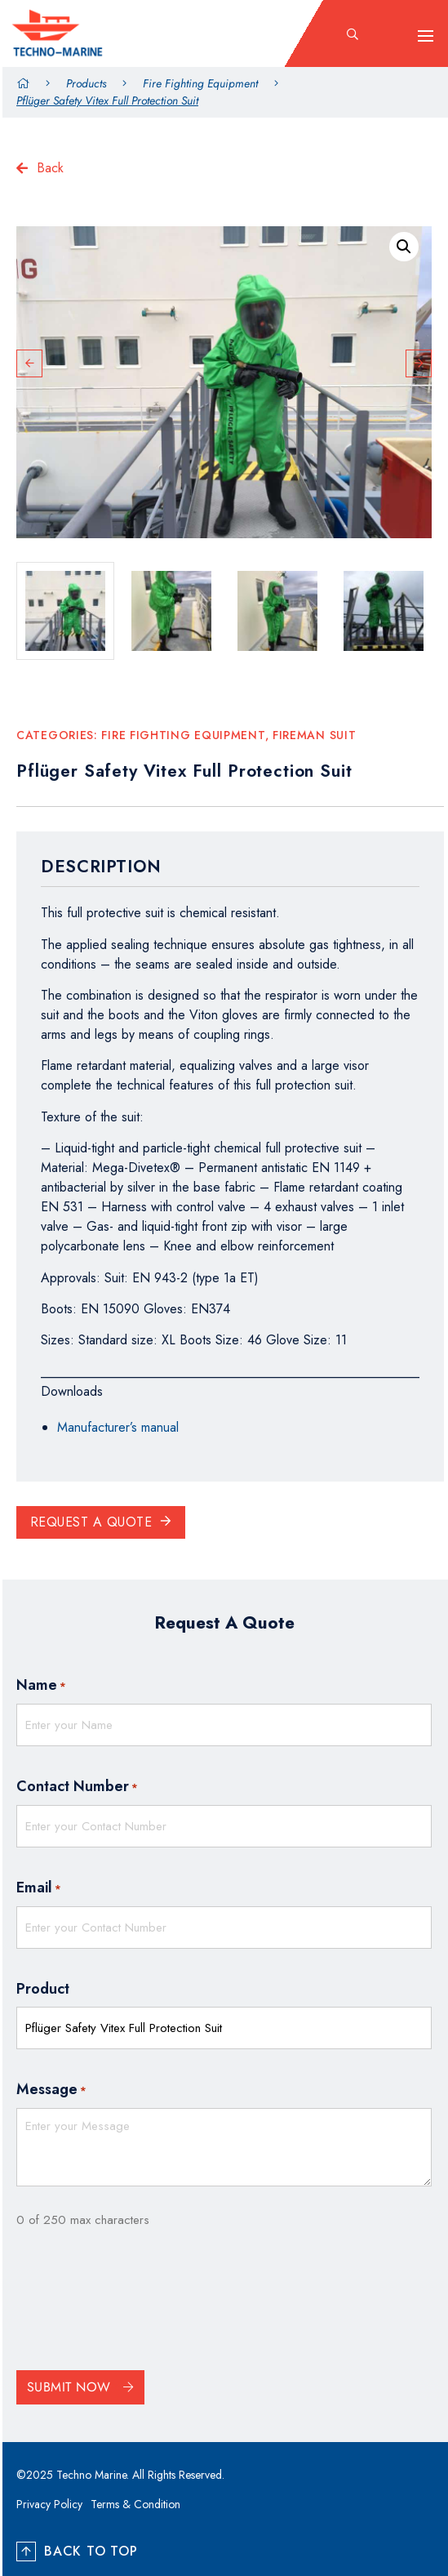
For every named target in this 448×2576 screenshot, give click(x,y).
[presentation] (140, 2304)
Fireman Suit (314, 735)
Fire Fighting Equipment (200, 83)
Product (42, 1988)
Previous (29, 363)
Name (41, 1685)
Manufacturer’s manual (118, 1427)
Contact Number (77, 1787)
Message (51, 2090)
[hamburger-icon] (425, 36)
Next (419, 363)
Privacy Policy (49, 2504)
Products (86, 83)
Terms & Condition (135, 2504)
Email (38, 1888)
